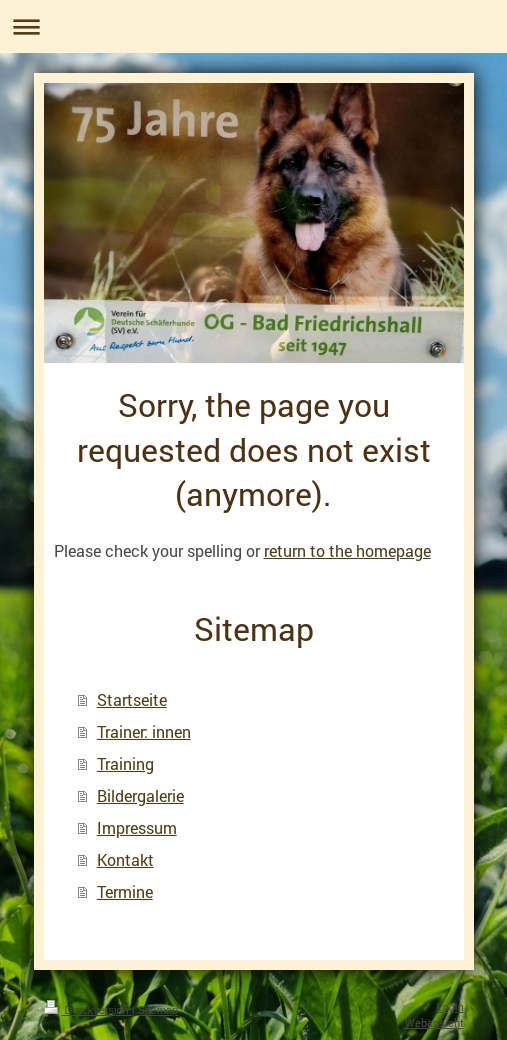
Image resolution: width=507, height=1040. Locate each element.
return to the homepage (347, 550)
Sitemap (158, 1010)
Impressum (137, 827)
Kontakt (125, 859)
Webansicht (434, 1022)
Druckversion (88, 1010)
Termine (125, 891)
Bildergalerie (140, 795)
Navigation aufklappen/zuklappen (253, 26)
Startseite (132, 699)
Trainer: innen (144, 731)
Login (450, 1007)
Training (125, 763)
